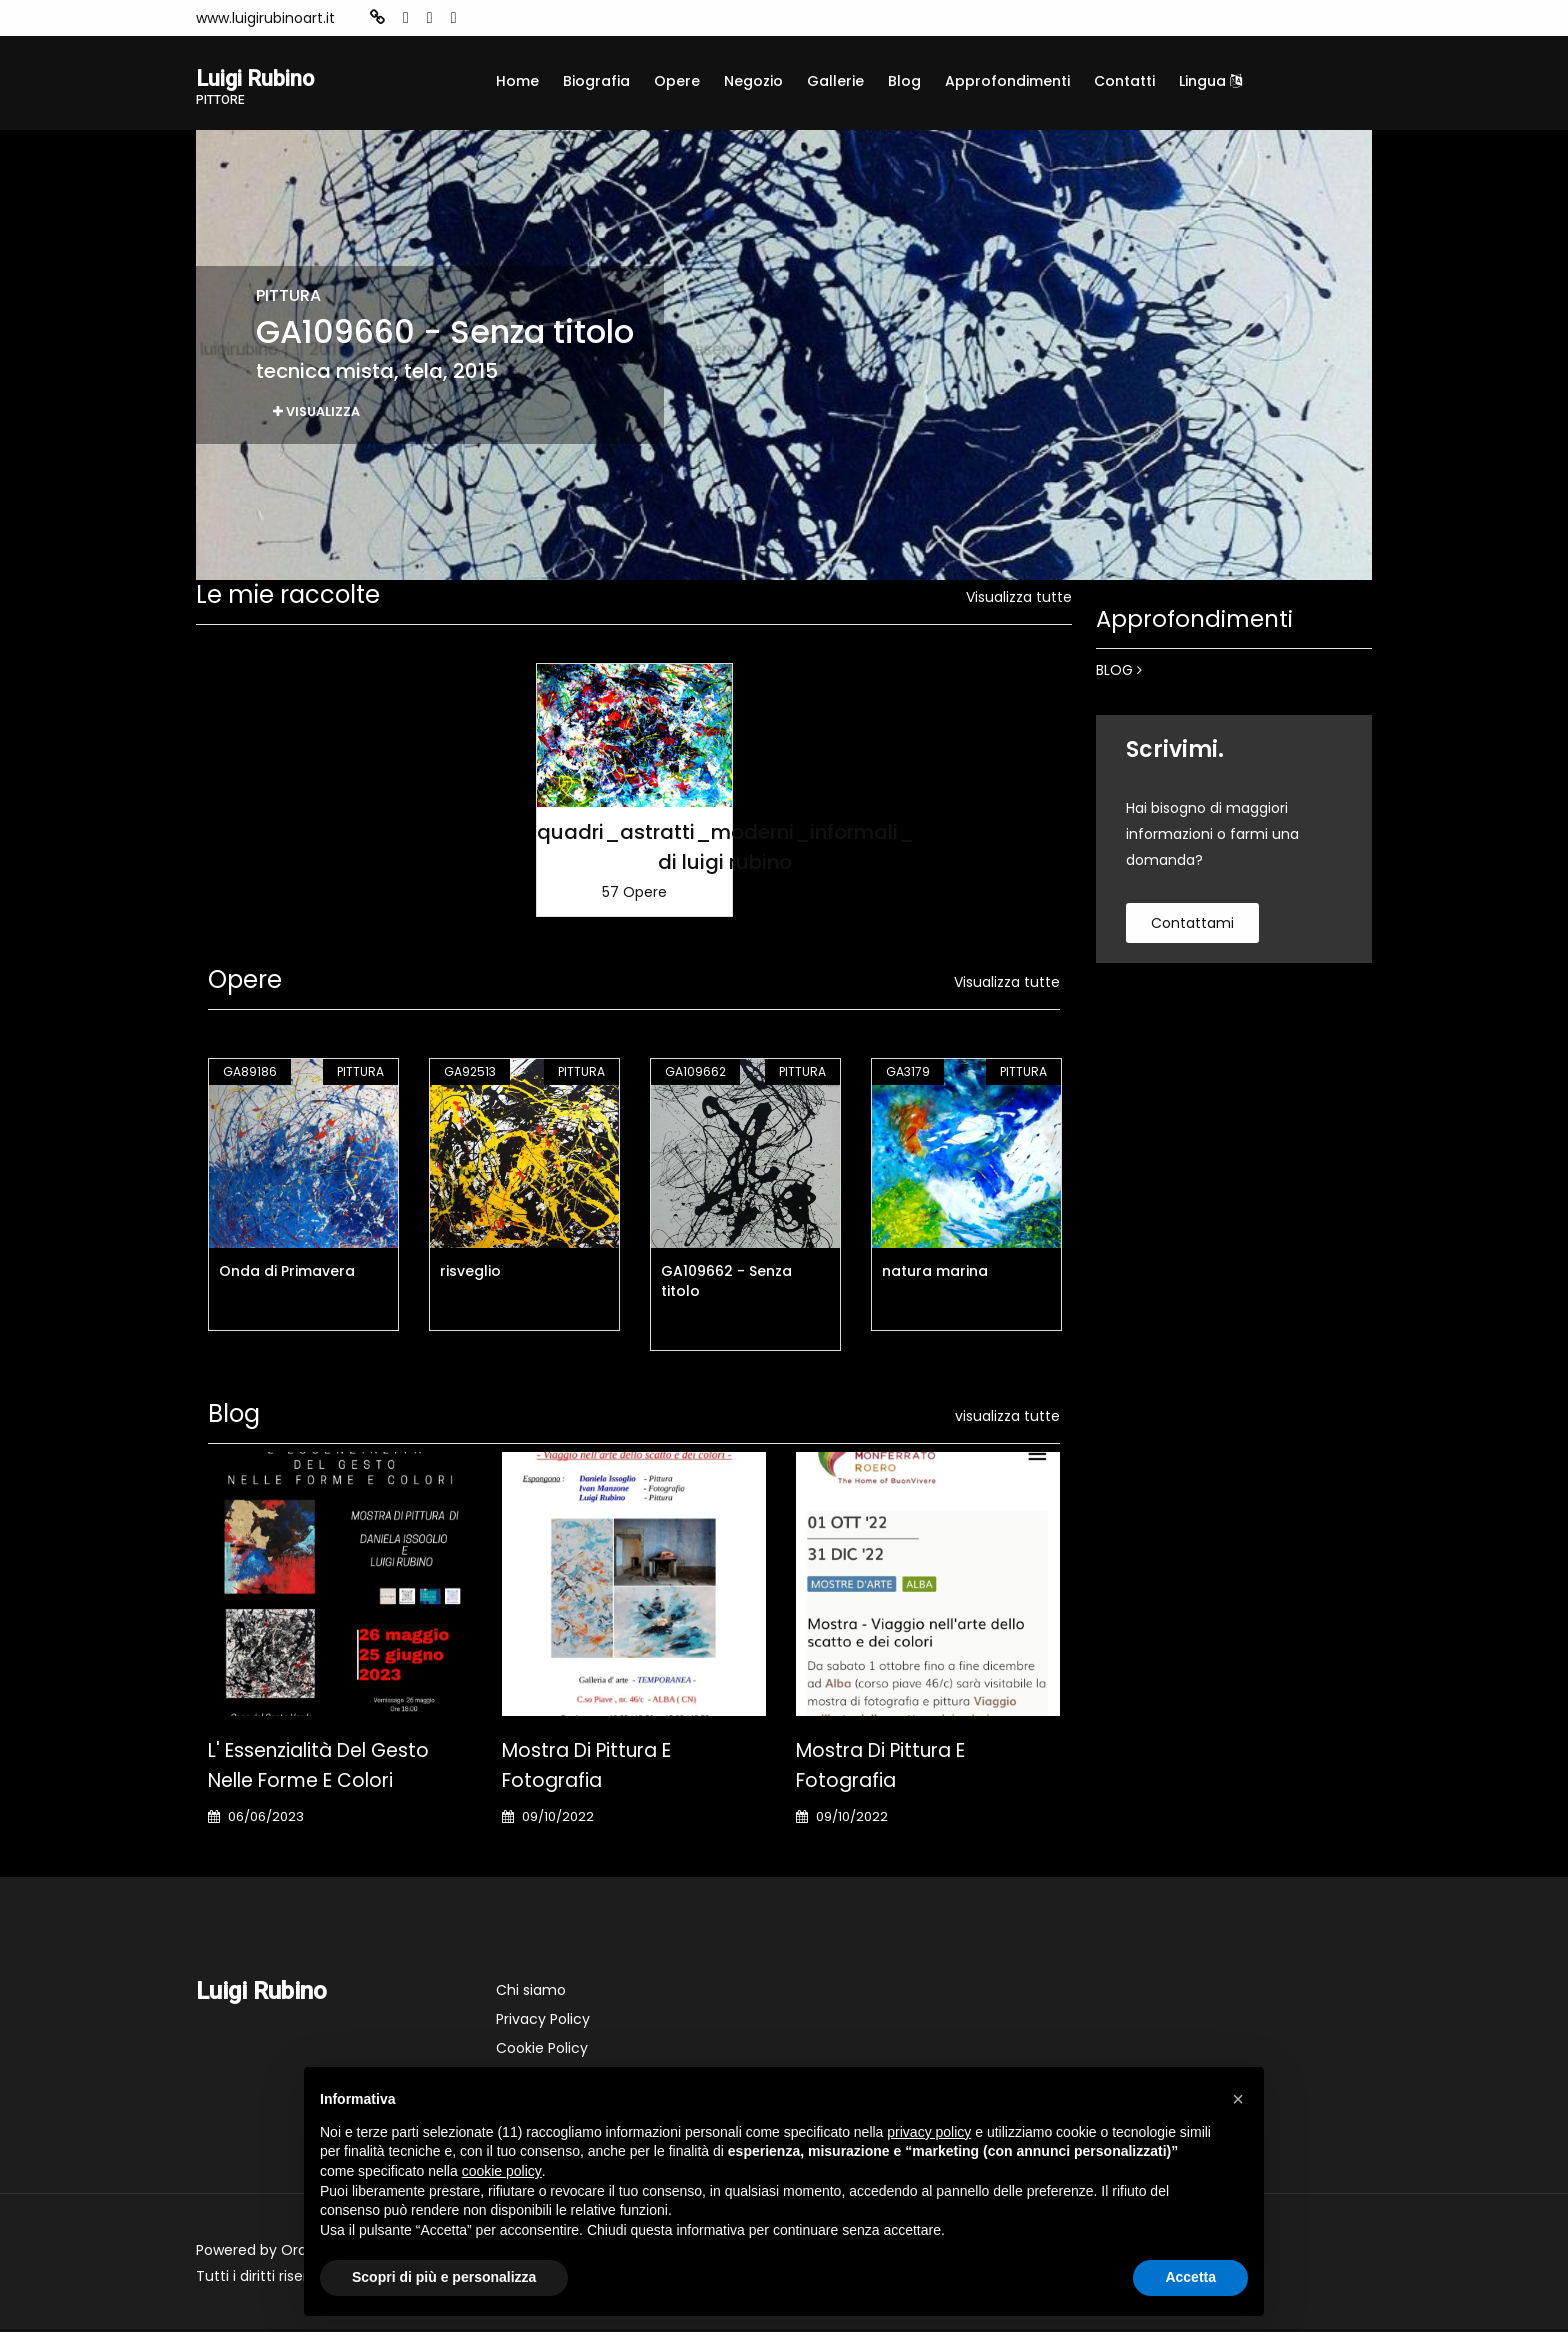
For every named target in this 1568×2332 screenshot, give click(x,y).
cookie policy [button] (502, 2171)
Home (517, 81)
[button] (1238, 2099)
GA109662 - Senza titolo (726, 1284)
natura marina (935, 1274)
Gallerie (835, 81)
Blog (904, 81)
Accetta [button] (1190, 2277)
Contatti (1124, 81)
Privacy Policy (543, 2022)
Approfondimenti (1007, 81)
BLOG (1119, 673)
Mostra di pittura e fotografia (586, 1768)
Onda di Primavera (287, 1274)
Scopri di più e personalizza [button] (444, 2277)
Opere (677, 81)
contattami (1192, 926)
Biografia (596, 81)
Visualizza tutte (1019, 600)
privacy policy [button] (929, 2132)
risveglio (470, 1274)
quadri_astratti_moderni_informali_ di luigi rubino (725, 850)
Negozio (753, 81)
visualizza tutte (1007, 1419)
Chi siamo (531, 1993)
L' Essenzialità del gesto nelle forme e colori (318, 1768)
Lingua (1210, 81)
